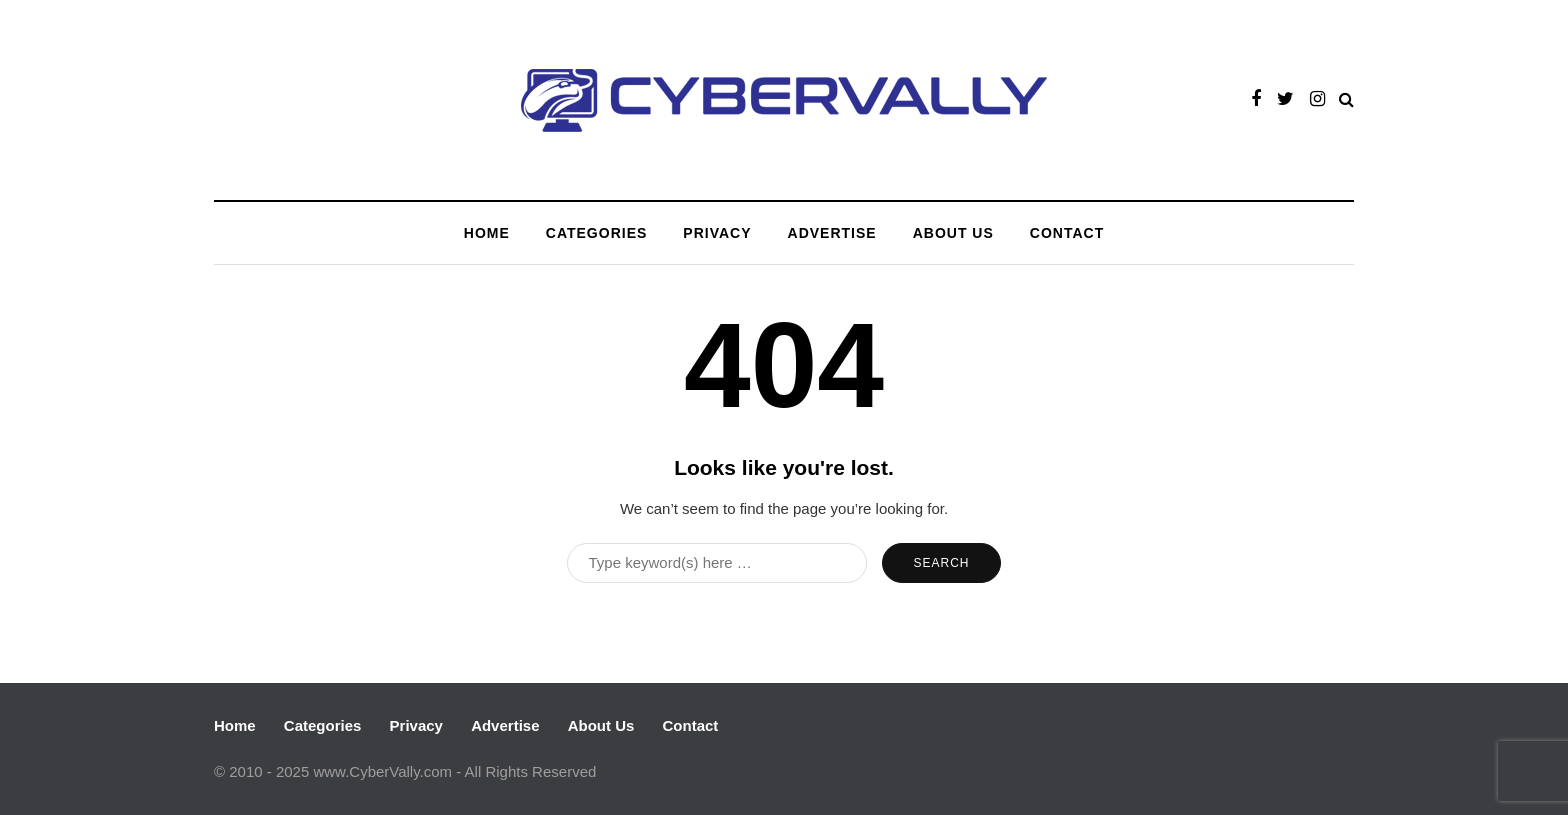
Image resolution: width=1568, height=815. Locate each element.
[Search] (717, 563)
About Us (953, 233)
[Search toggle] (1346, 99)
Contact (1067, 233)
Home (487, 233)
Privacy (717, 233)
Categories (597, 233)
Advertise (832, 233)
